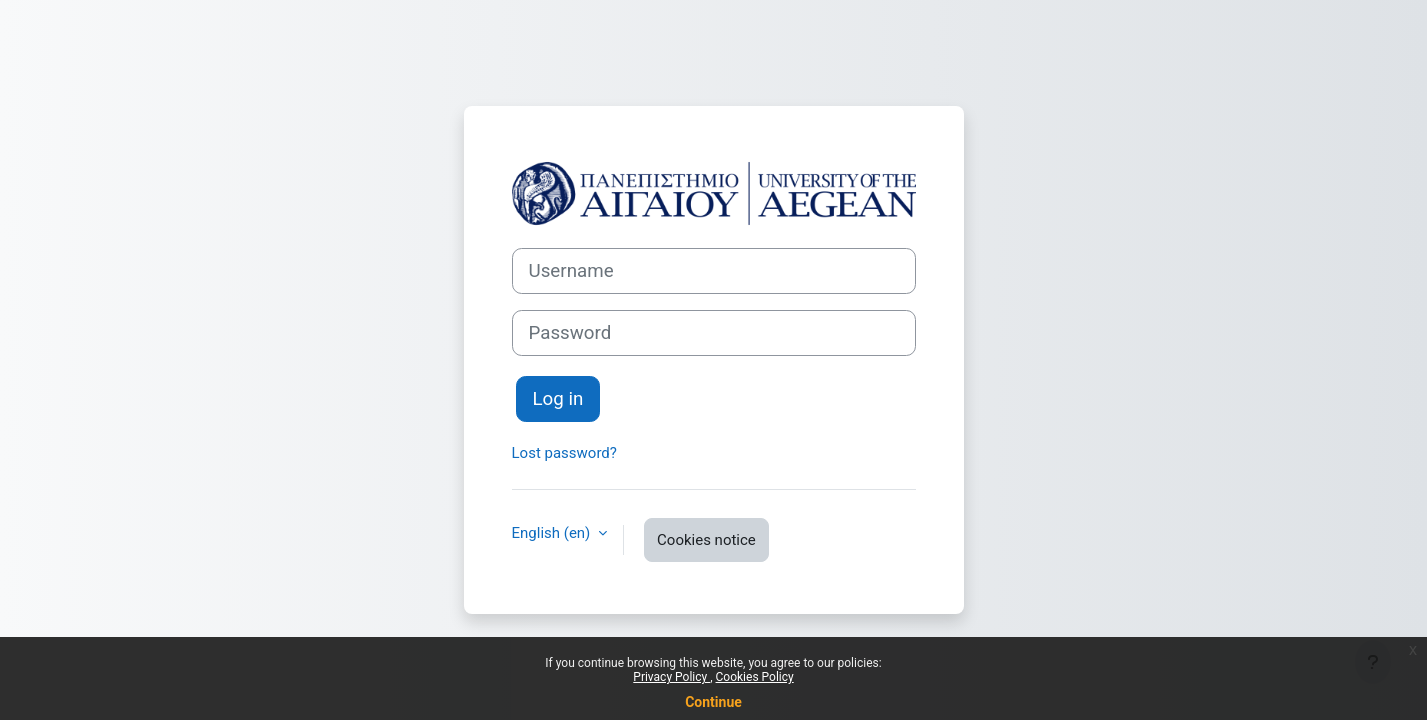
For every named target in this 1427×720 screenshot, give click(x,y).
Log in (558, 399)
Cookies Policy (755, 677)
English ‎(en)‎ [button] (553, 533)
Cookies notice (706, 540)
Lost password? (564, 453)
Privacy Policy (671, 677)
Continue (713, 702)
